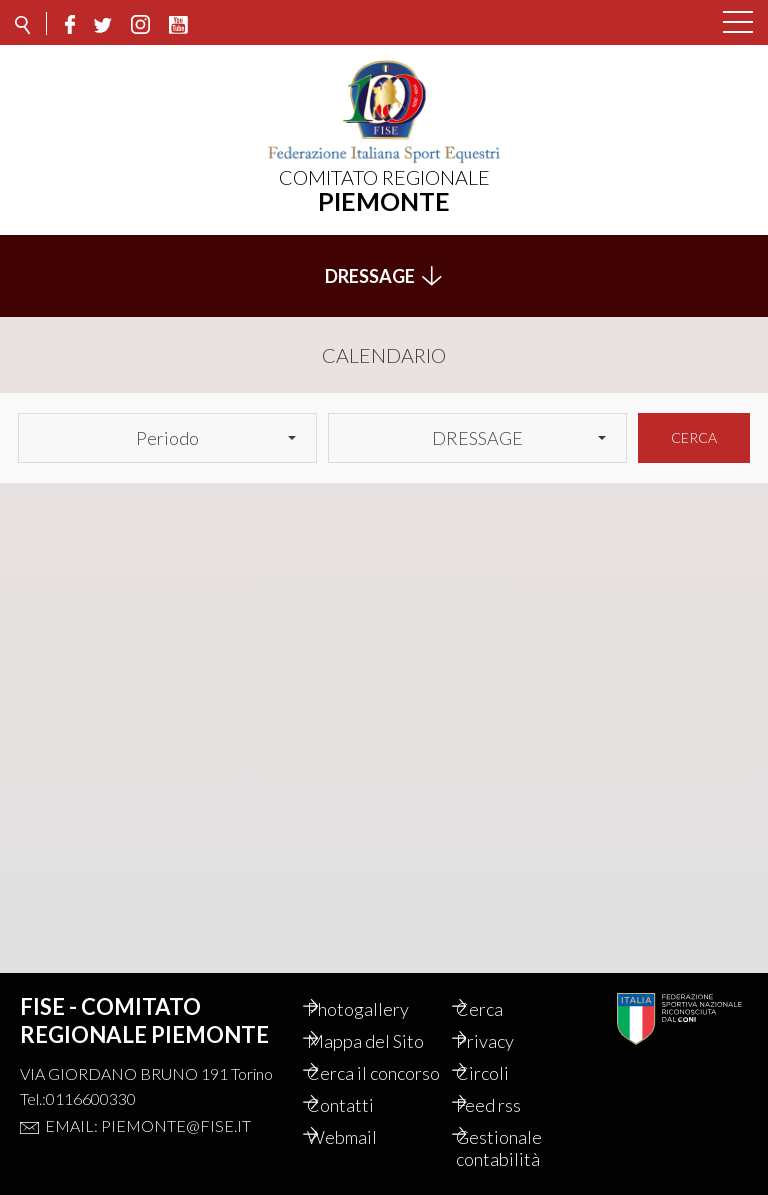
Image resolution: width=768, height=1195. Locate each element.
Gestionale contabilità (520, 1148)
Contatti (361, 1105)
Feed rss (509, 1105)
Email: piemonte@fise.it (148, 1103)
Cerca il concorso (363, 1062)
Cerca (694, 426)
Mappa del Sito (386, 1019)
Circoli (503, 1051)
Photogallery (379, 987)
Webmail (363, 1137)
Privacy (506, 1019)
